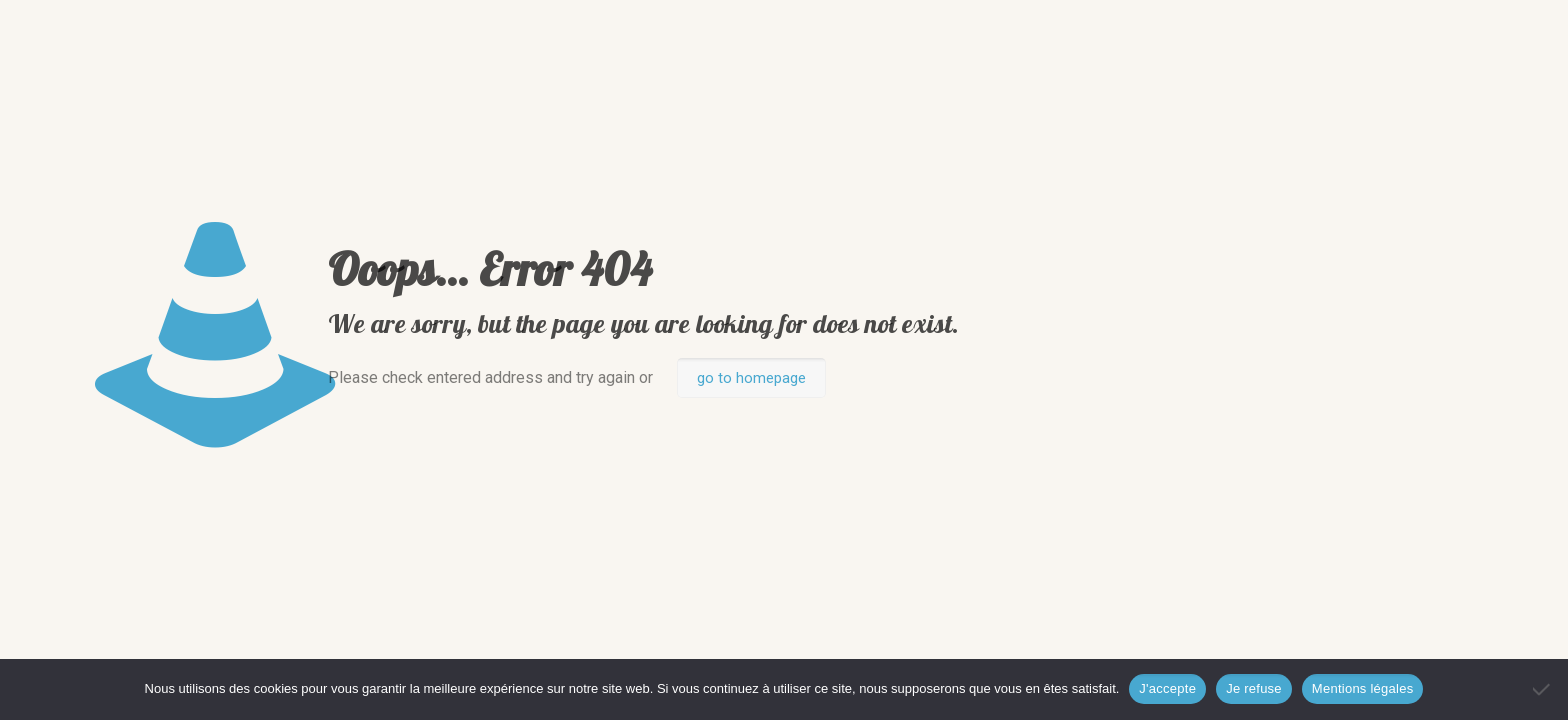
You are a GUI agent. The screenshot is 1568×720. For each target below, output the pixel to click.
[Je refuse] (1543, 689)
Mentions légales (1363, 688)
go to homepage (751, 378)
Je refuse (1254, 688)
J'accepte (1167, 688)
